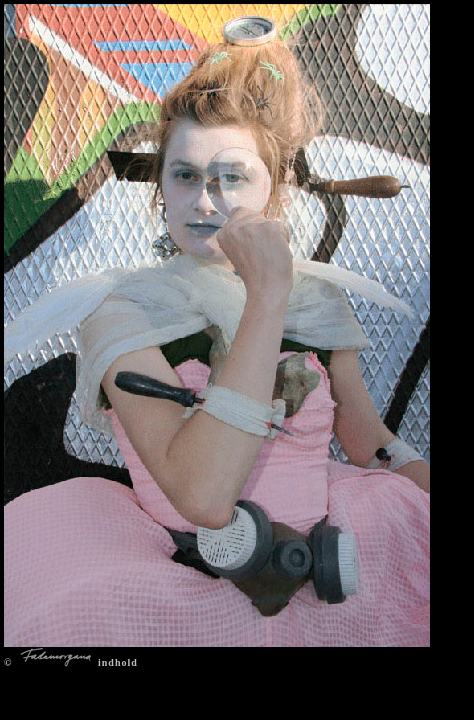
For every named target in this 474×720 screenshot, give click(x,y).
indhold (118, 662)
